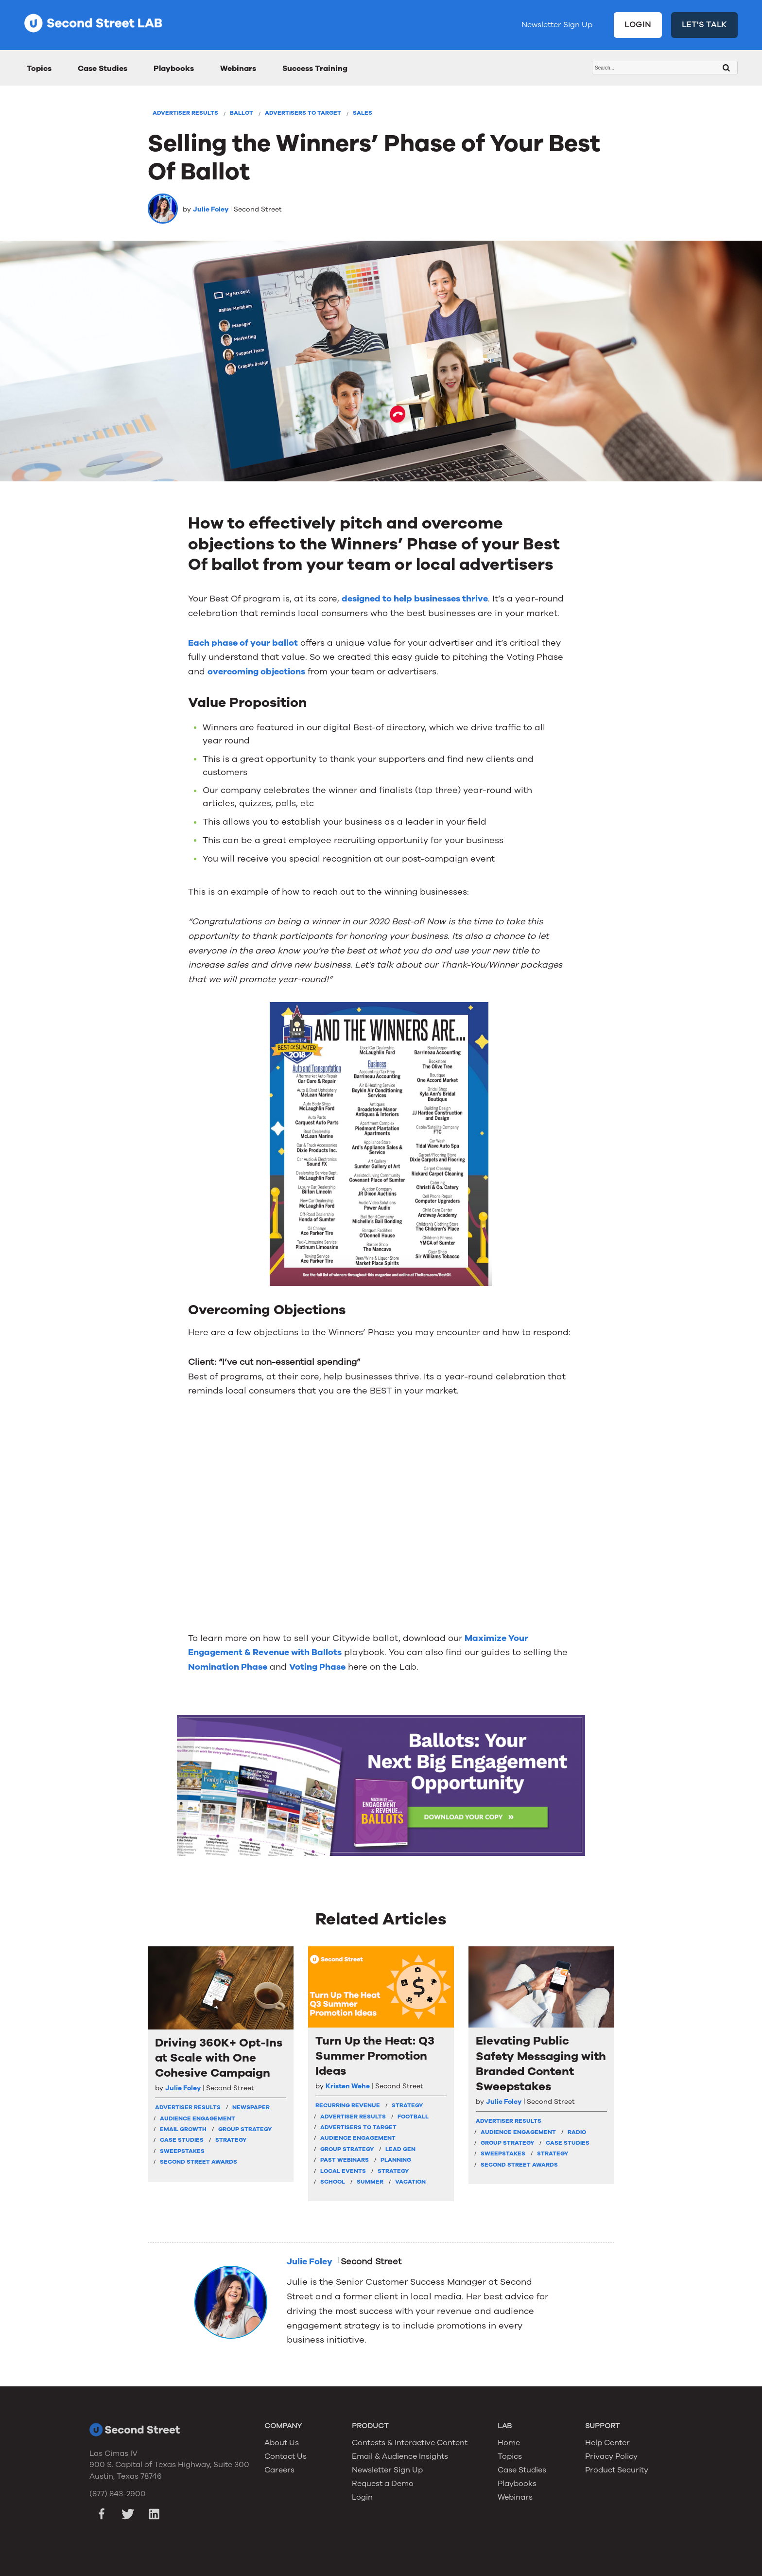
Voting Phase (317, 1667)
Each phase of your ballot (243, 643)
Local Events (343, 2171)
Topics (39, 68)
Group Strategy (245, 2129)
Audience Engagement (197, 2118)
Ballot (241, 113)
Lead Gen (400, 2149)
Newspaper (251, 2107)
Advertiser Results (185, 113)
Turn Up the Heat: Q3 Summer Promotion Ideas (374, 2056)
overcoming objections (256, 671)
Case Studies (102, 68)
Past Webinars (344, 2159)
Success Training (314, 68)
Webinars (238, 68)
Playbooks (174, 68)
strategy (407, 2105)
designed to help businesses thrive (415, 598)
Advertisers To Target (303, 113)
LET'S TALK (704, 24)
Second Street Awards (198, 2161)
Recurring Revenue (347, 2105)
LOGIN (637, 24)
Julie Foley (210, 209)
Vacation (410, 2181)
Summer (370, 2181)
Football (413, 2116)
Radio (577, 2132)
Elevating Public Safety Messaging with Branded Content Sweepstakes (541, 2063)
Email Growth (183, 2129)
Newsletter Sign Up (556, 24)
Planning (396, 2159)
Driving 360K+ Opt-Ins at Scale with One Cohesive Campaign (218, 2058)
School (332, 2181)
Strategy (230, 2139)
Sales (362, 113)
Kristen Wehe (348, 2086)
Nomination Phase (227, 1667)
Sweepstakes (182, 2151)
